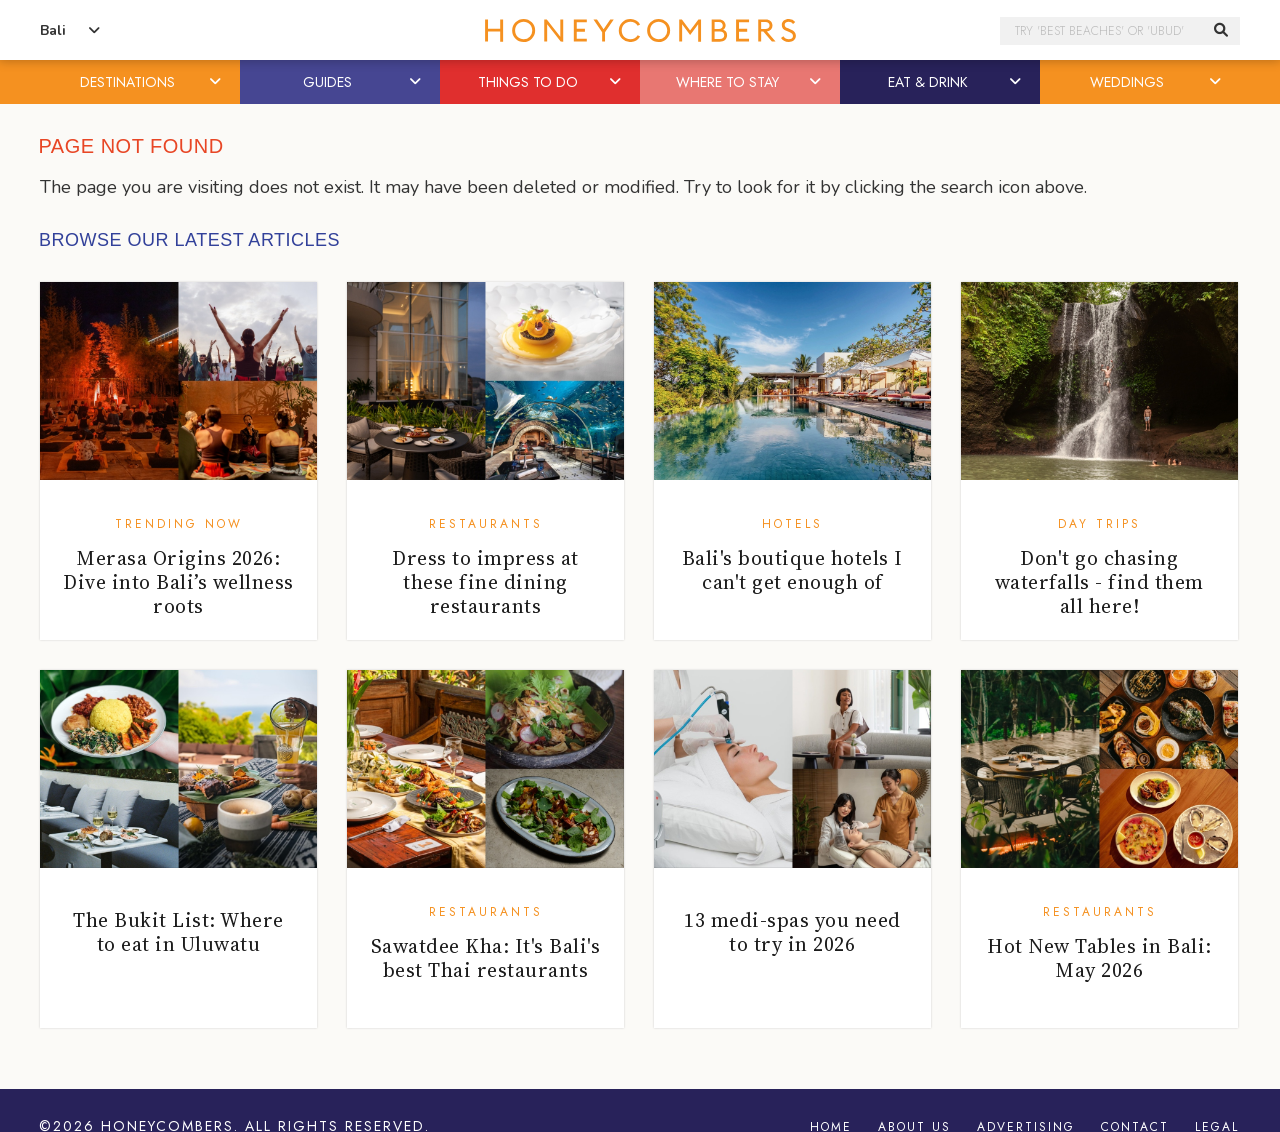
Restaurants (486, 524)
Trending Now (179, 524)
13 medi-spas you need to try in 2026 (792, 932)
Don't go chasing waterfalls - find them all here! (1099, 582)
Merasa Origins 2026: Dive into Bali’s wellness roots (178, 582)
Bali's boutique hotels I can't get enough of (792, 570)
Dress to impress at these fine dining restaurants (485, 582)
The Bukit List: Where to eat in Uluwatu (178, 932)
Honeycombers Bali (640, 30)
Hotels (792, 524)
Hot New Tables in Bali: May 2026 (1099, 958)
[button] (217, 82)
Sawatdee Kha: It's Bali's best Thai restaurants (486, 958)
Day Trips (1099, 524)
